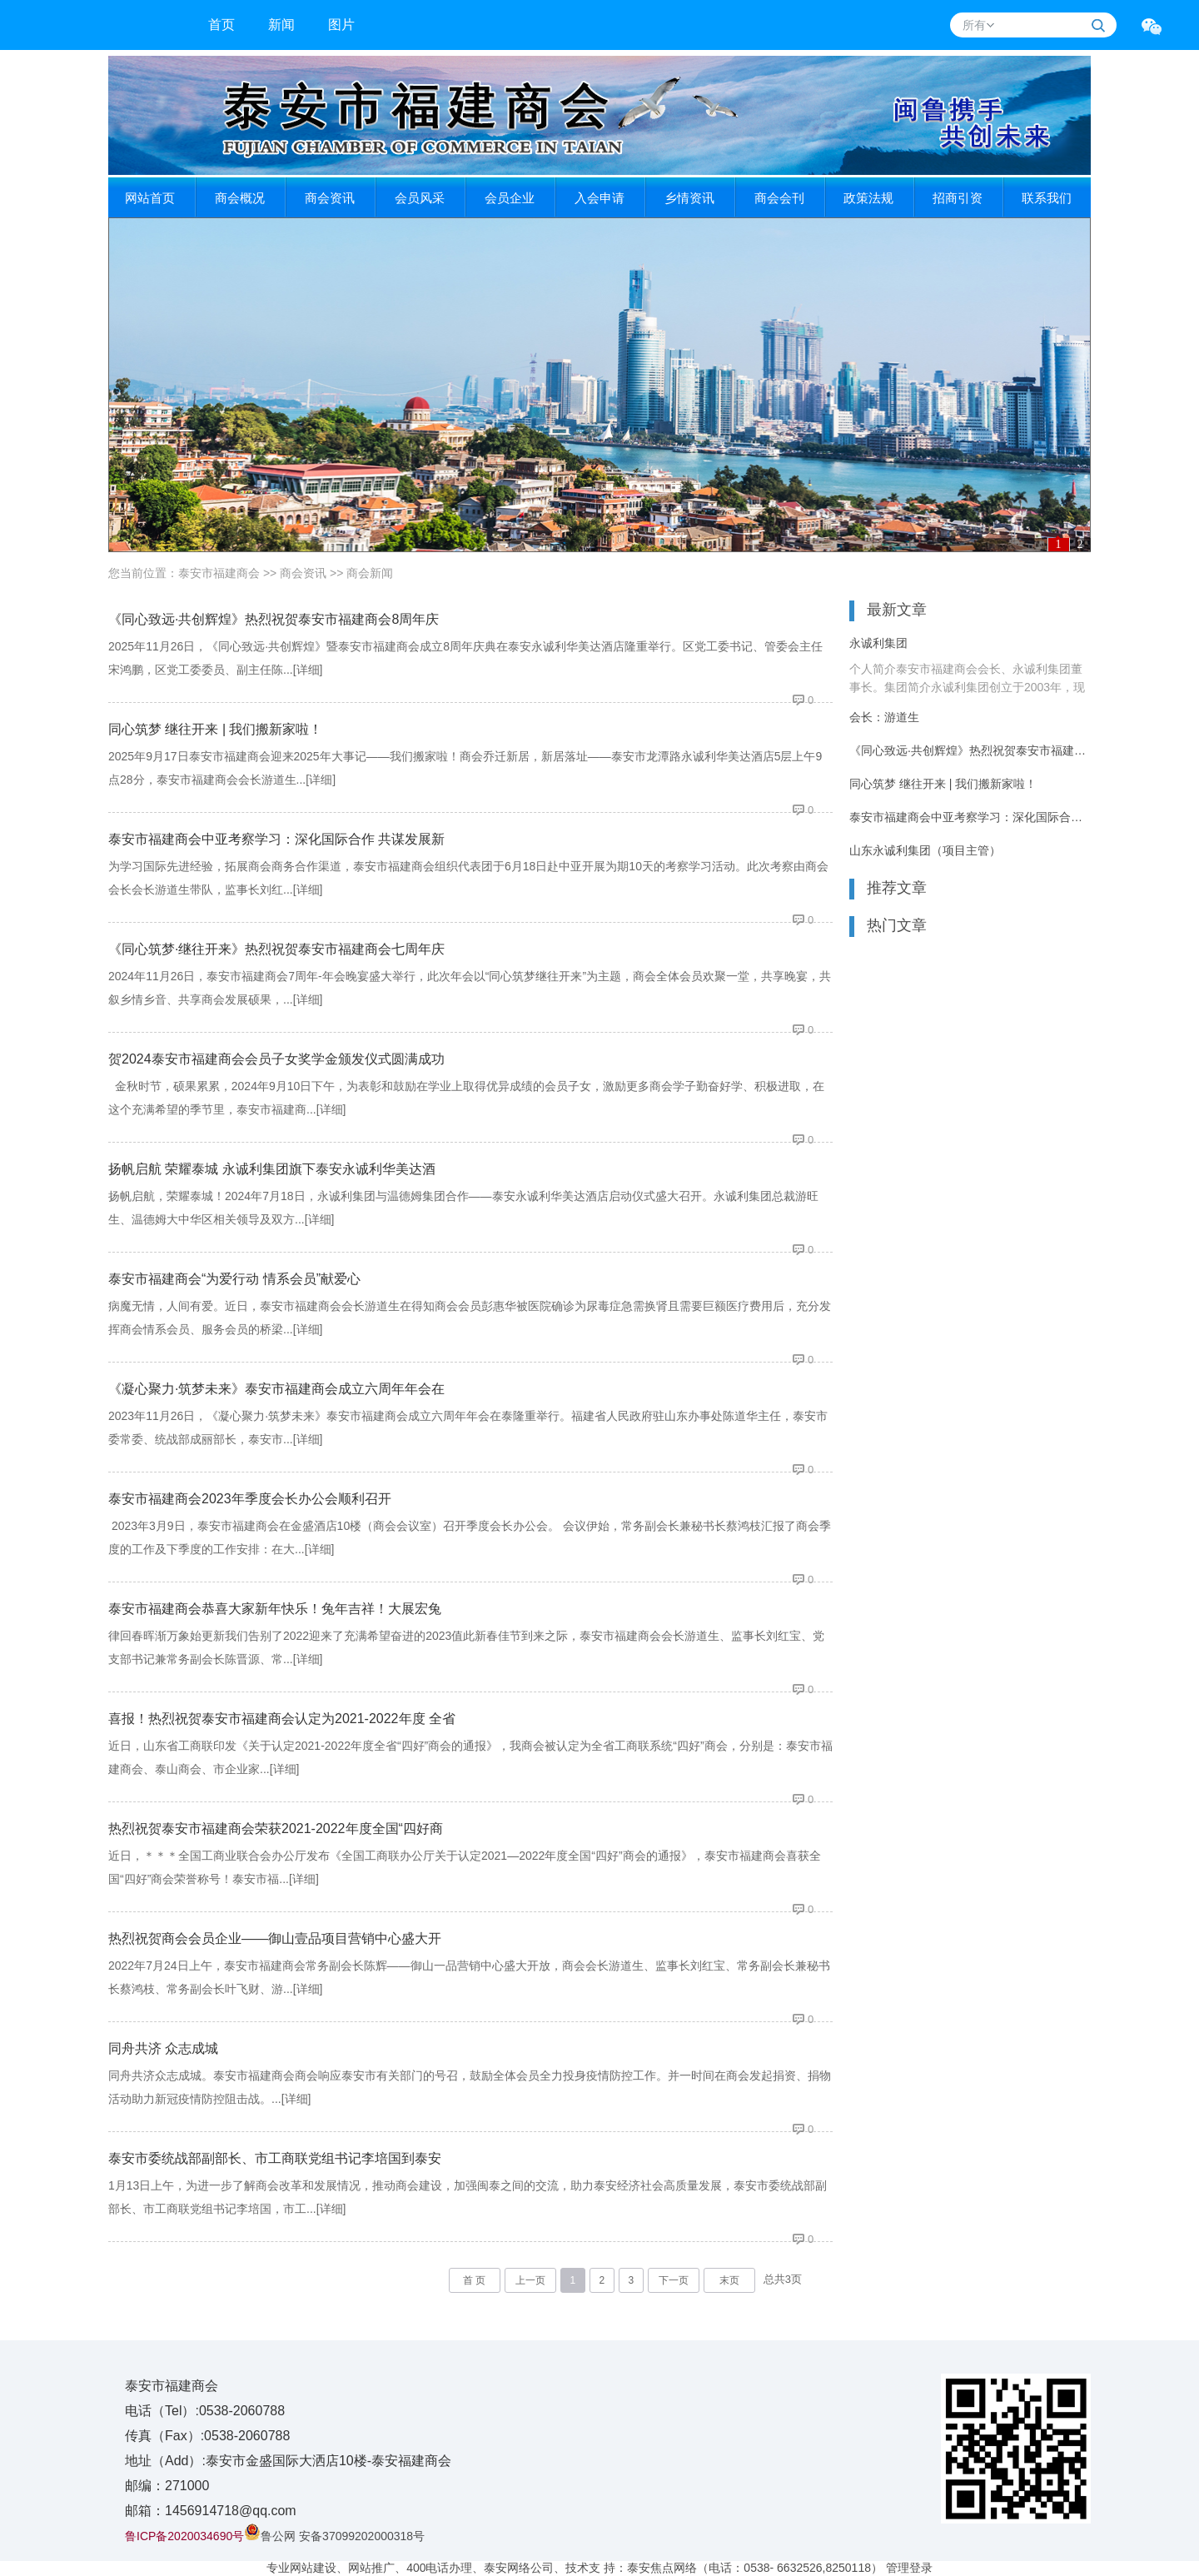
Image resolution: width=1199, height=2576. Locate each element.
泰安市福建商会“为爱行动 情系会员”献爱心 (234, 1279)
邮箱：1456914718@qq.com (210, 2511)
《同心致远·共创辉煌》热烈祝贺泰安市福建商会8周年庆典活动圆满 (970, 750)
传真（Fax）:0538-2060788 (207, 2436)
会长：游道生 (884, 717)
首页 (221, 24)
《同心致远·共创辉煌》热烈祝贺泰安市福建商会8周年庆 (273, 619)
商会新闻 (369, 573)
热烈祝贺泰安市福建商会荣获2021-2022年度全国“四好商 (275, 1828)
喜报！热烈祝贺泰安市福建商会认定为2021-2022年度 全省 (281, 1719)
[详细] (308, 669)
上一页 (530, 2280)
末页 (729, 2280)
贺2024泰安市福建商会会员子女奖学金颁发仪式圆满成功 (276, 1059)
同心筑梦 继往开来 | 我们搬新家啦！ (215, 729)
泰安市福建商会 (219, 573)
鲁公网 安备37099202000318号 (334, 2536)
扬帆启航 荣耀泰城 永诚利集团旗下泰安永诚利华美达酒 (271, 1169)
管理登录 (909, 2567)
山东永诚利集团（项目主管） (925, 850)
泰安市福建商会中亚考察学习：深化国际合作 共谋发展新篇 (970, 817)
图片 (341, 24)
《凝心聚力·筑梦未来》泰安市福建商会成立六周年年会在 (276, 1389)
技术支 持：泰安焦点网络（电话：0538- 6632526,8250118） (723, 2567)
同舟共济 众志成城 (163, 2048)
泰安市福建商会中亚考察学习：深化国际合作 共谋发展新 (276, 839)
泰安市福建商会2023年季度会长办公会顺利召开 (249, 1499)
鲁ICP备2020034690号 (184, 2536)
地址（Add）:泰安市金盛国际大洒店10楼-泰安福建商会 (288, 2461)
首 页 (474, 2280)
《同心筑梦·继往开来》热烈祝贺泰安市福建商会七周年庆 (276, 949)
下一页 (674, 2280)
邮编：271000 (167, 2486)
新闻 (281, 24)
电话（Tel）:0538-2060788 (205, 2411)
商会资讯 (303, 573)
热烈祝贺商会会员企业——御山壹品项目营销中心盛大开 (274, 1938)
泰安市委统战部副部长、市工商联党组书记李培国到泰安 (274, 2158)
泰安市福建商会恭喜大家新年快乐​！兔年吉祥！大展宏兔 (274, 1609)
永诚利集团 (878, 643)
